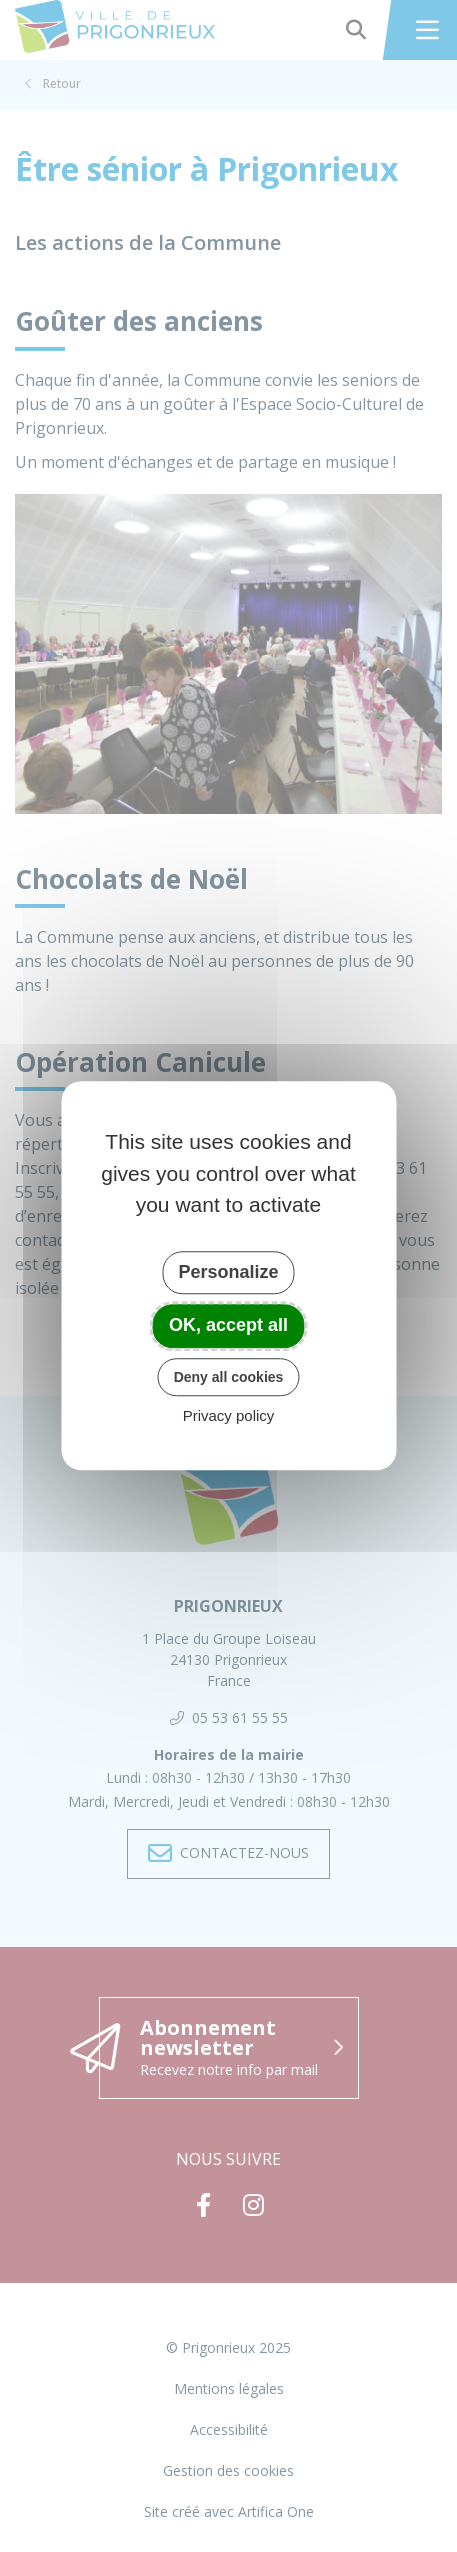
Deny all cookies (229, 1377)
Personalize (228, 1272)
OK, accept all (228, 1325)
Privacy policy (229, 1416)
